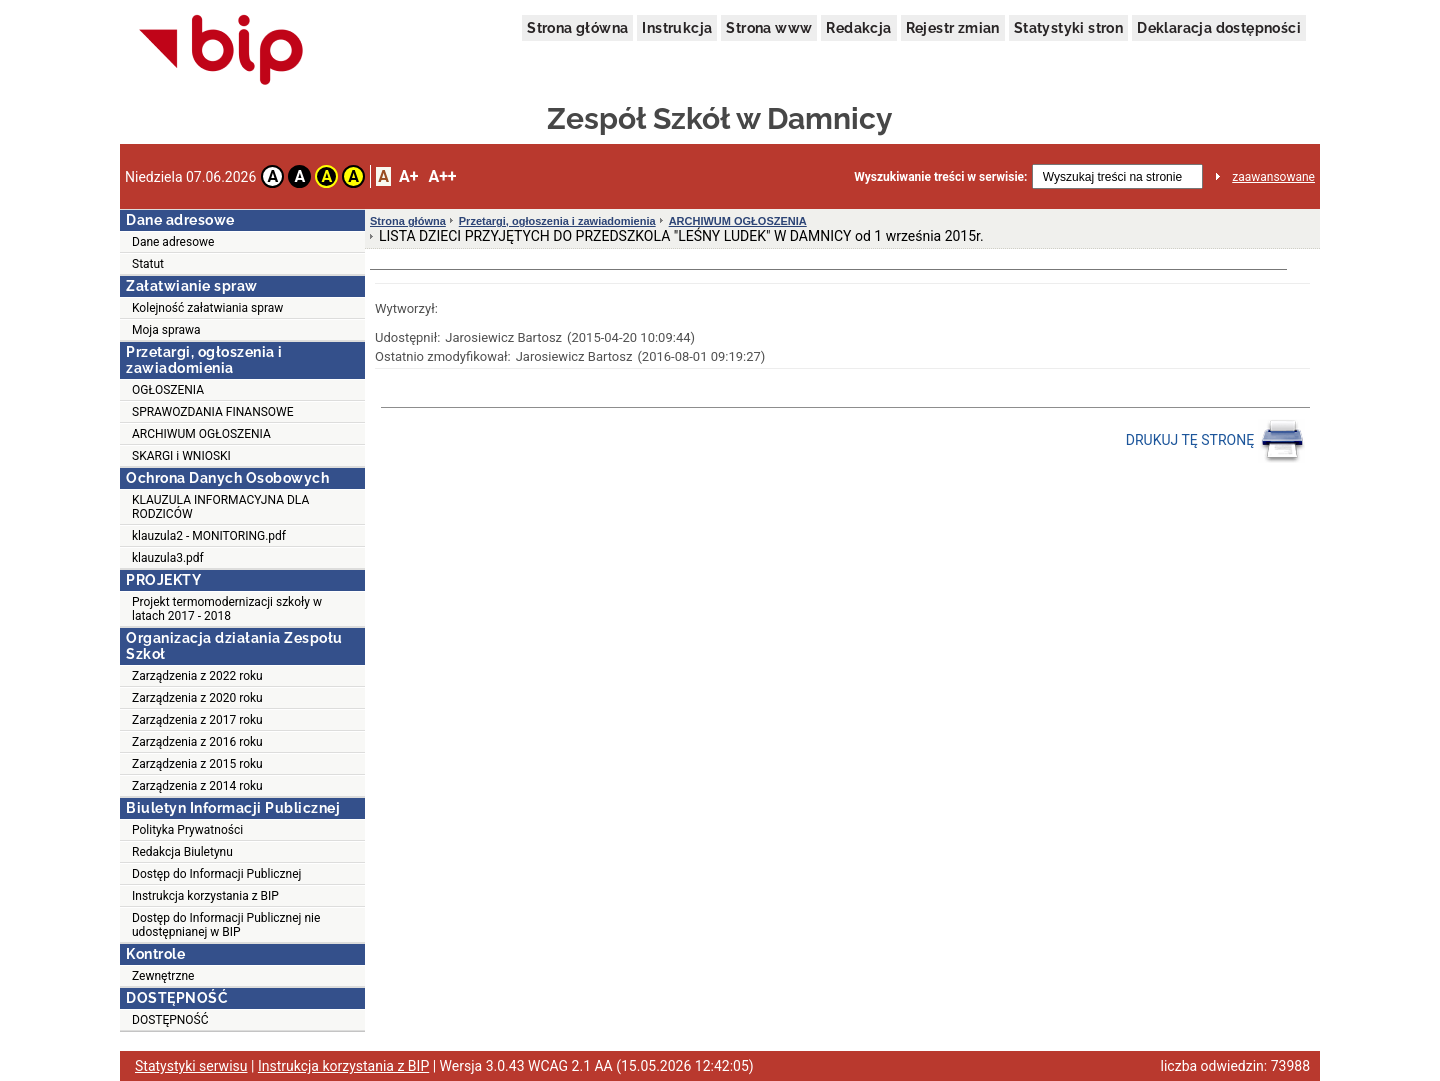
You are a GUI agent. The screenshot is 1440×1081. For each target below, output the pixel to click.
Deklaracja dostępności (1219, 28)
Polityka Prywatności (187, 830)
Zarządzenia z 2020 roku (197, 698)
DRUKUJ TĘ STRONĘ (1215, 441)
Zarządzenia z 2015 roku (197, 764)
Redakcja (858, 28)
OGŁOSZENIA (168, 390)
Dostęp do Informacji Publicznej (216, 874)
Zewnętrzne (163, 976)
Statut (148, 264)
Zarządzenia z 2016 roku (197, 742)
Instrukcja (677, 28)
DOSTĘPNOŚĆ (170, 1020)
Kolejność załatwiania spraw (207, 308)
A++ (442, 176)
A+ (408, 176)
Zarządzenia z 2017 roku (197, 720)
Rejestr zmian (953, 28)
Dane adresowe (173, 242)
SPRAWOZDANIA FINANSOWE (213, 412)
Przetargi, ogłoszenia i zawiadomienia (557, 221)
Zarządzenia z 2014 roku (197, 786)
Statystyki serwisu (191, 1066)
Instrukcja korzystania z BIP (205, 896)
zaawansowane (1273, 177)
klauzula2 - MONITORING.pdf (209, 536)
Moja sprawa (166, 330)
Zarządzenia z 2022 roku (197, 676)
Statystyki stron (1068, 28)
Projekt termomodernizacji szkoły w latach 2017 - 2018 (227, 609)
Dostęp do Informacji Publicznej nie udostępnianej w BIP (226, 925)
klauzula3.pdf (168, 558)
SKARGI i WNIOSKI (181, 456)
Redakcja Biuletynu (182, 852)
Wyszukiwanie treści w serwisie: (940, 177)
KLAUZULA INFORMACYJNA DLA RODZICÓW (220, 507)
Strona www (769, 28)
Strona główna (577, 28)
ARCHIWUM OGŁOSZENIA (201, 434)
